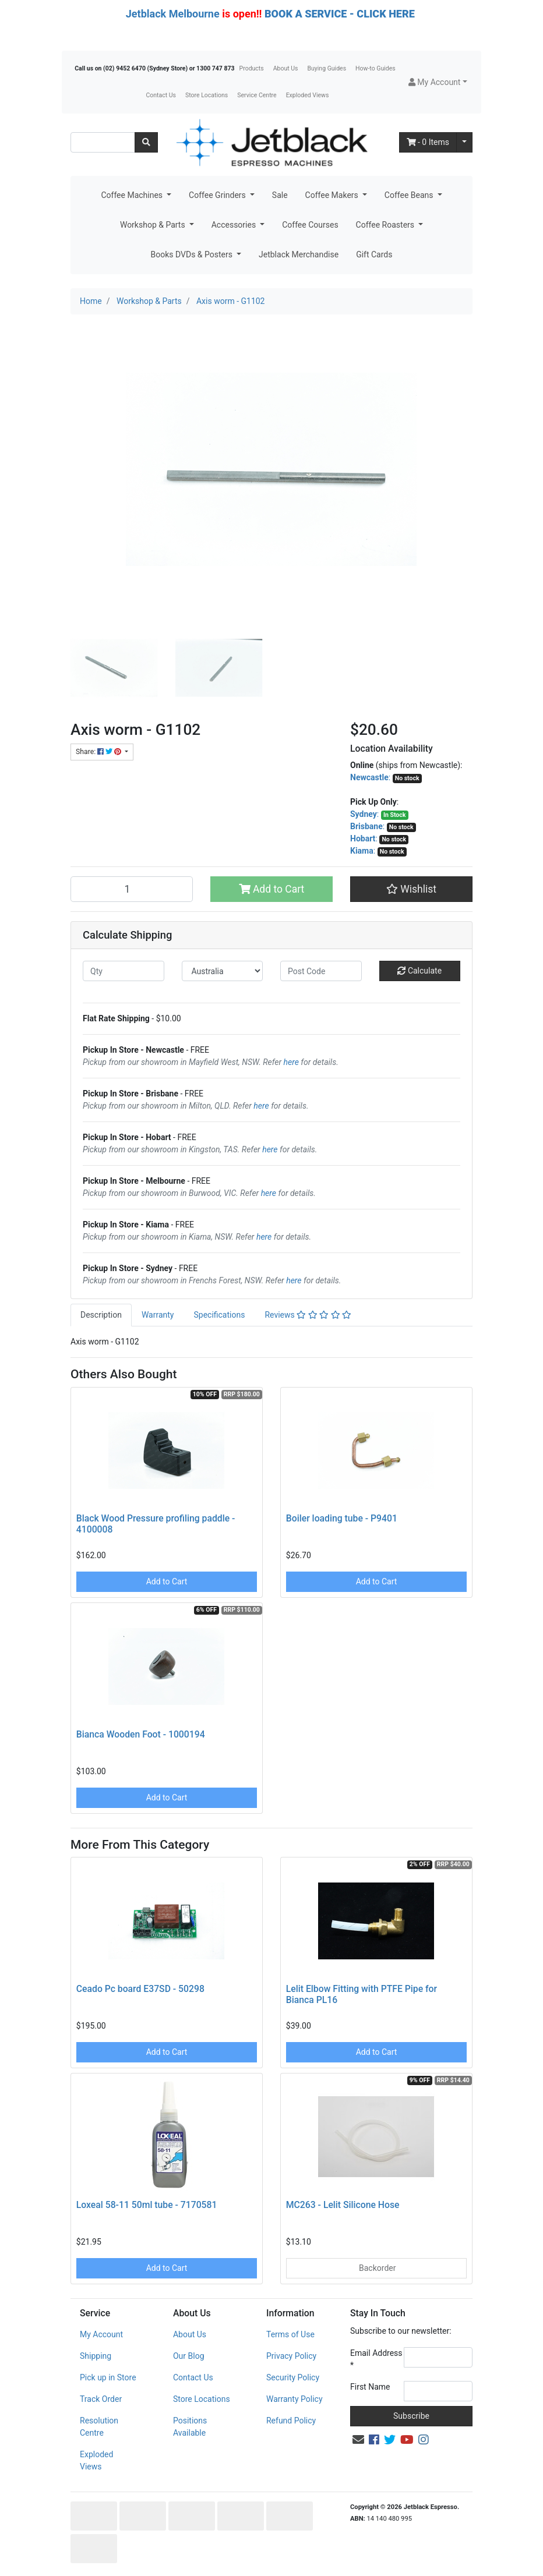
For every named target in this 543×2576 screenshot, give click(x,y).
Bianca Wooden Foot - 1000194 (140, 1734)
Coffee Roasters (386, 224)
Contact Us (161, 95)
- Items (428, 142)
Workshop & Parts (153, 224)
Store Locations (206, 95)
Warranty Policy (294, 2399)
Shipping (95, 2356)
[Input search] (102, 142)
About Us (285, 68)
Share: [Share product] (99, 752)
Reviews (308, 1314)
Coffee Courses (310, 224)
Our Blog (188, 2356)
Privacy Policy (291, 2356)
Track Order (101, 2399)
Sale (280, 195)
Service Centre (256, 95)
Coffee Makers (333, 195)
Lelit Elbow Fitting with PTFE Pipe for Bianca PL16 (361, 1994)
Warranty (158, 1314)
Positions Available (190, 2426)
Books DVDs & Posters (193, 254)
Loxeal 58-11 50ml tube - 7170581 (146, 2204)
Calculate (419, 970)
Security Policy (292, 2377)
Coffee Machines (132, 195)
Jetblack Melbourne (173, 14)
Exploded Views (307, 95)
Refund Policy (291, 2420)
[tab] (101, 1315)
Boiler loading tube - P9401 (341, 1518)
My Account (101, 2334)
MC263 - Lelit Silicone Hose (343, 2204)
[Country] (222, 971)
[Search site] (146, 142)
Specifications (219, 1314)
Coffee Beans (410, 195)
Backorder (376, 2268)
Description (101, 1314)
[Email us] (358, 2440)
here (291, 1062)
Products (251, 68)
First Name (370, 2386)
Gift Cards (374, 254)
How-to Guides (375, 68)
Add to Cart (272, 889)
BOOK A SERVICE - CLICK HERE (340, 14)
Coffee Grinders (218, 195)
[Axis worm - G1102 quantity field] (131, 889)
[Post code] (321, 971)
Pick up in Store (108, 2377)
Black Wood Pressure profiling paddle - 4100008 (155, 1524)
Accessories (234, 224)
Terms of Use (290, 2334)
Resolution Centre (99, 2426)
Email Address (376, 2359)
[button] (438, 82)
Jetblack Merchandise (299, 254)
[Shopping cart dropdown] (464, 142)
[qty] (123, 971)
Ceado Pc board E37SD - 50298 (140, 1988)
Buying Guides (327, 68)
